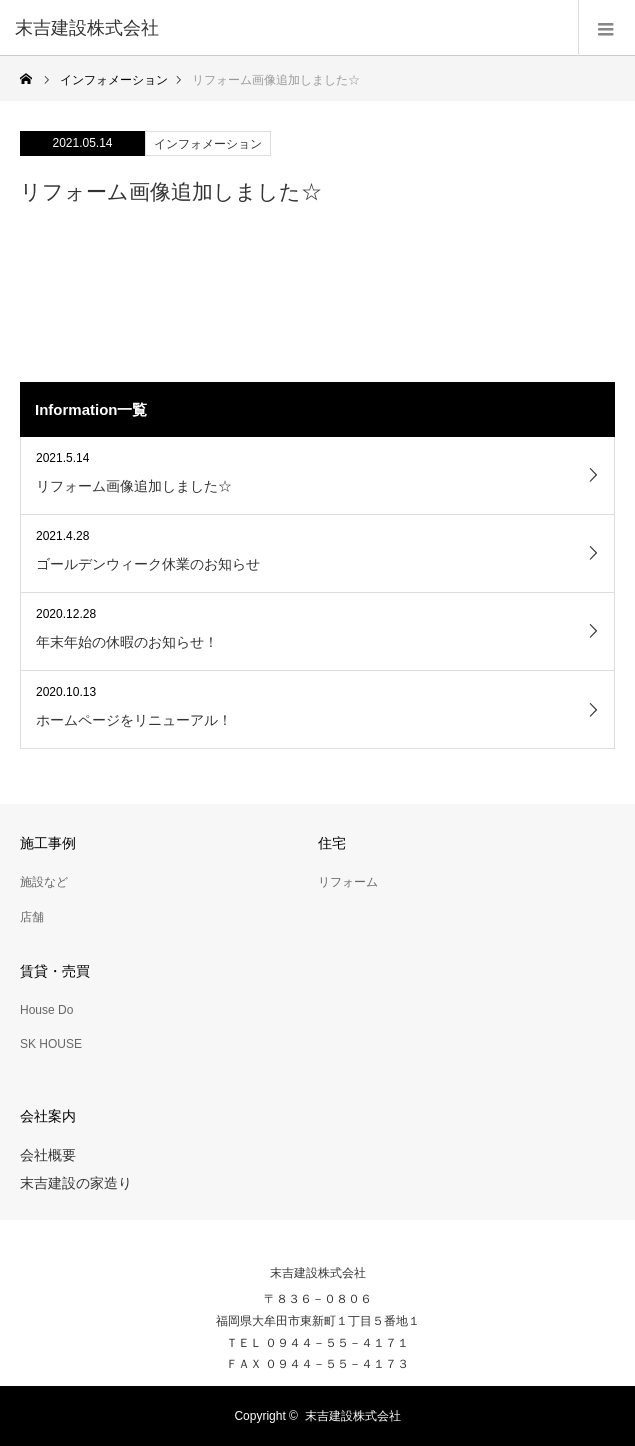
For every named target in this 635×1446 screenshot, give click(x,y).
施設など (44, 882)
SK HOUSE (51, 1044)
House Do (46, 1010)
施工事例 (48, 843)
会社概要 (48, 1155)
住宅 (332, 843)
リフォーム (348, 882)
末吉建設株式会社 (318, 1273)
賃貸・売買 (55, 971)
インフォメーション (208, 144)
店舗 (32, 917)
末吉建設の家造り (76, 1183)
